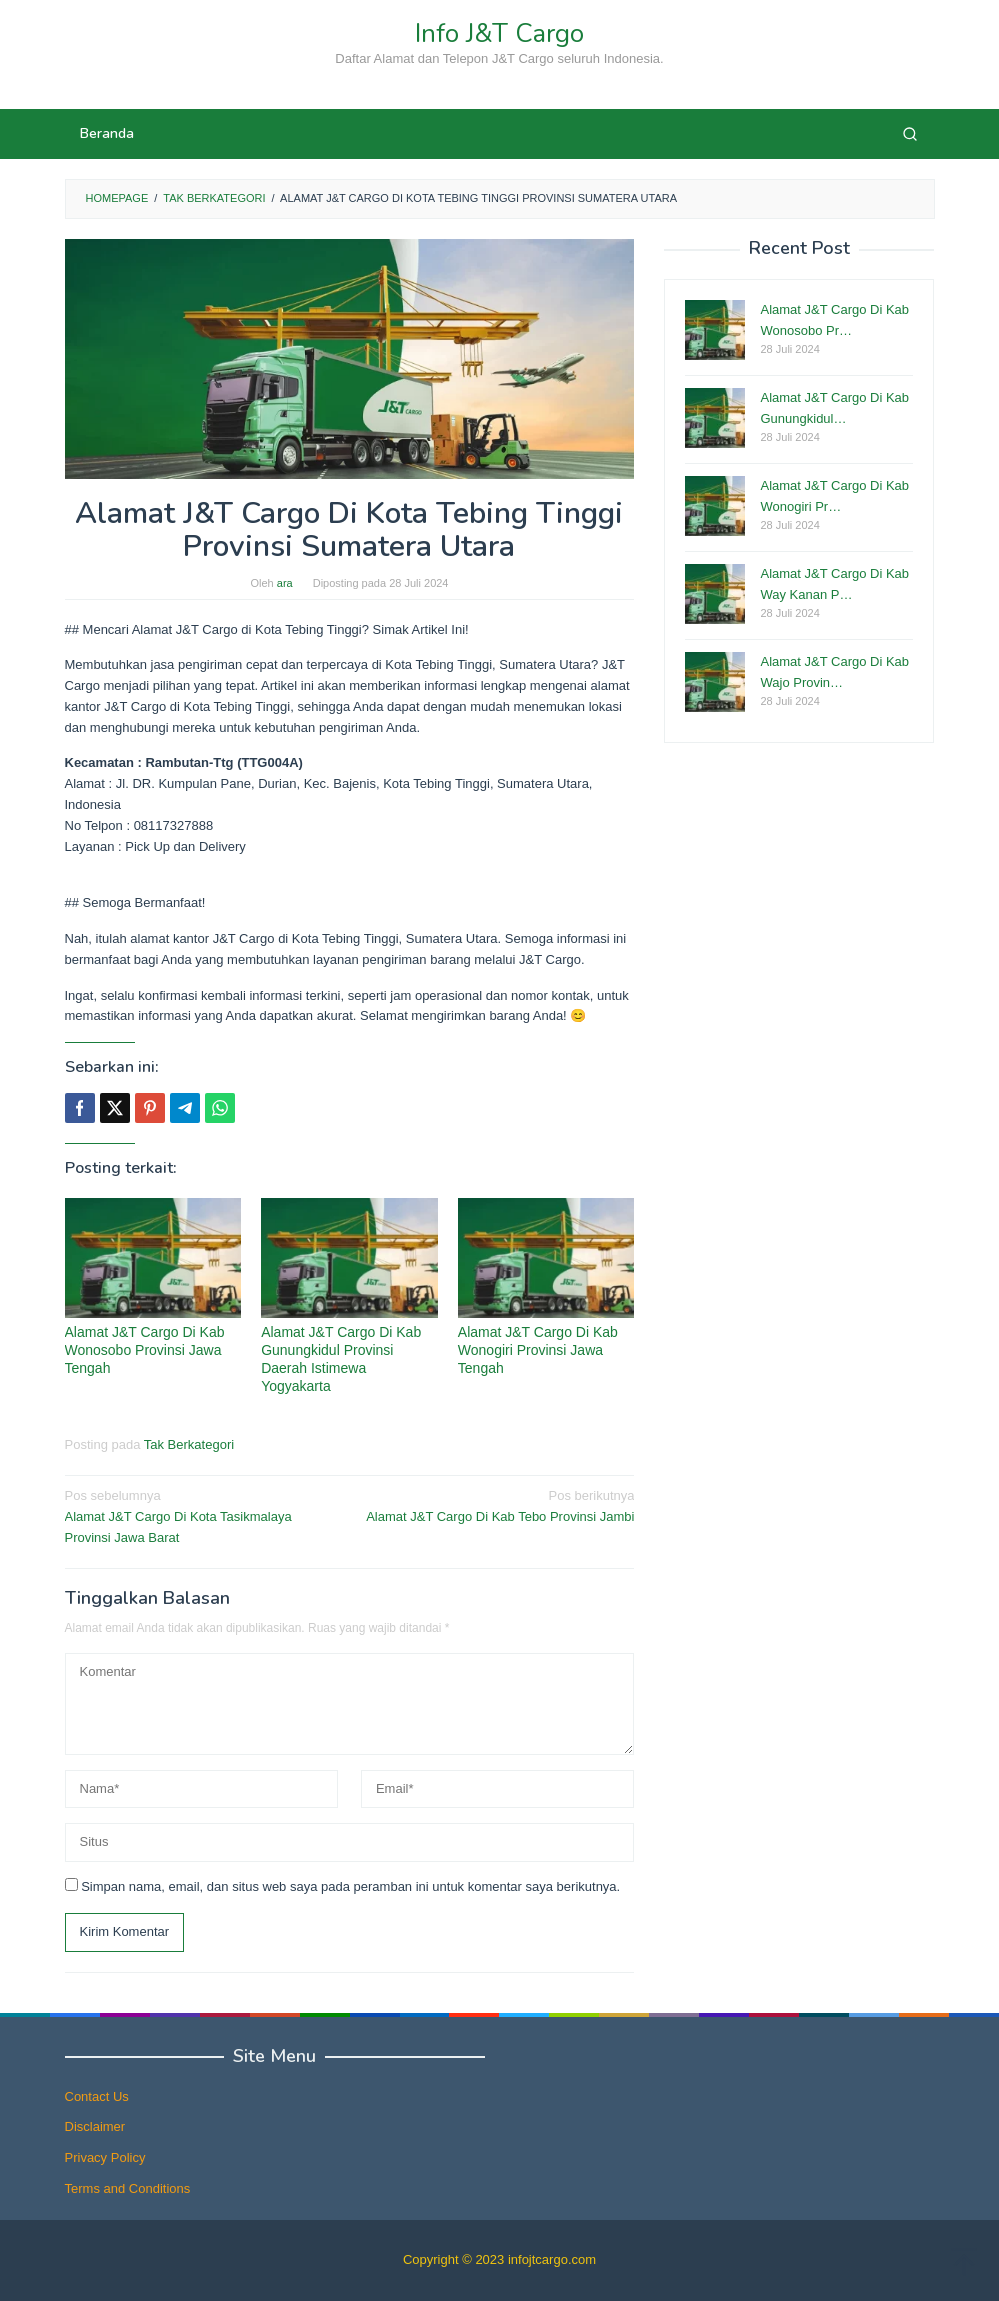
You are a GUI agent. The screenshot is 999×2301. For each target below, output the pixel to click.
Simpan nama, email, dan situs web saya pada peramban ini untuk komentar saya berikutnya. (350, 1886)
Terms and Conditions (128, 2188)
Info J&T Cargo (499, 33)
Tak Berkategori (189, 1444)
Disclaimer (95, 2126)
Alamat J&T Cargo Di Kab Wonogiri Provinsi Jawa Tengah (538, 1350)
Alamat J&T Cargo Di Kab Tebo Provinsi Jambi (498, 1505)
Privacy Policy (105, 2157)
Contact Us (97, 2096)
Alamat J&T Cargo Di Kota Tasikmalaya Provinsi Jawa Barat (202, 1515)
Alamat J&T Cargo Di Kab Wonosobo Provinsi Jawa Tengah (145, 1350)
